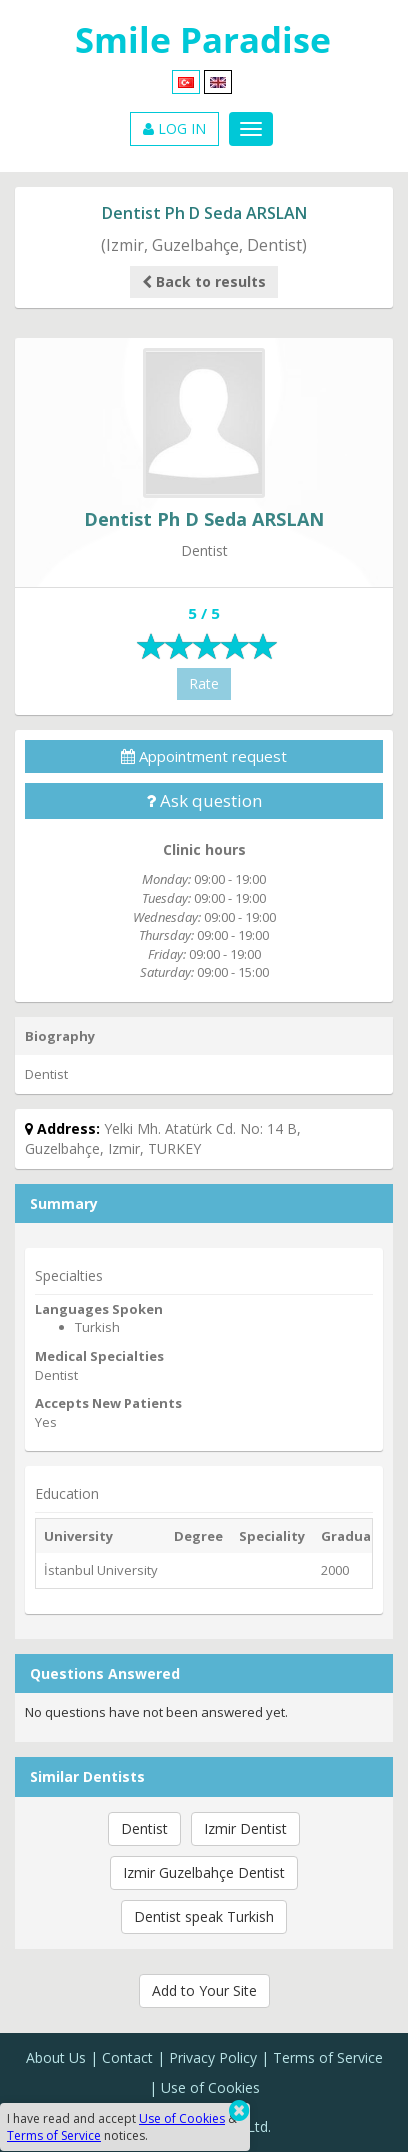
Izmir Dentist (245, 1828)
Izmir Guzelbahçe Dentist (204, 1872)
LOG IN (174, 128)
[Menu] (251, 129)
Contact (127, 2057)
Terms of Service (328, 2057)
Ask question (204, 800)
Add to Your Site (204, 1990)
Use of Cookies (210, 2087)
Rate (204, 683)
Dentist (144, 1828)
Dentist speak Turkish (204, 1916)
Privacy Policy (213, 2057)
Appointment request (204, 756)
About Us (56, 2057)
